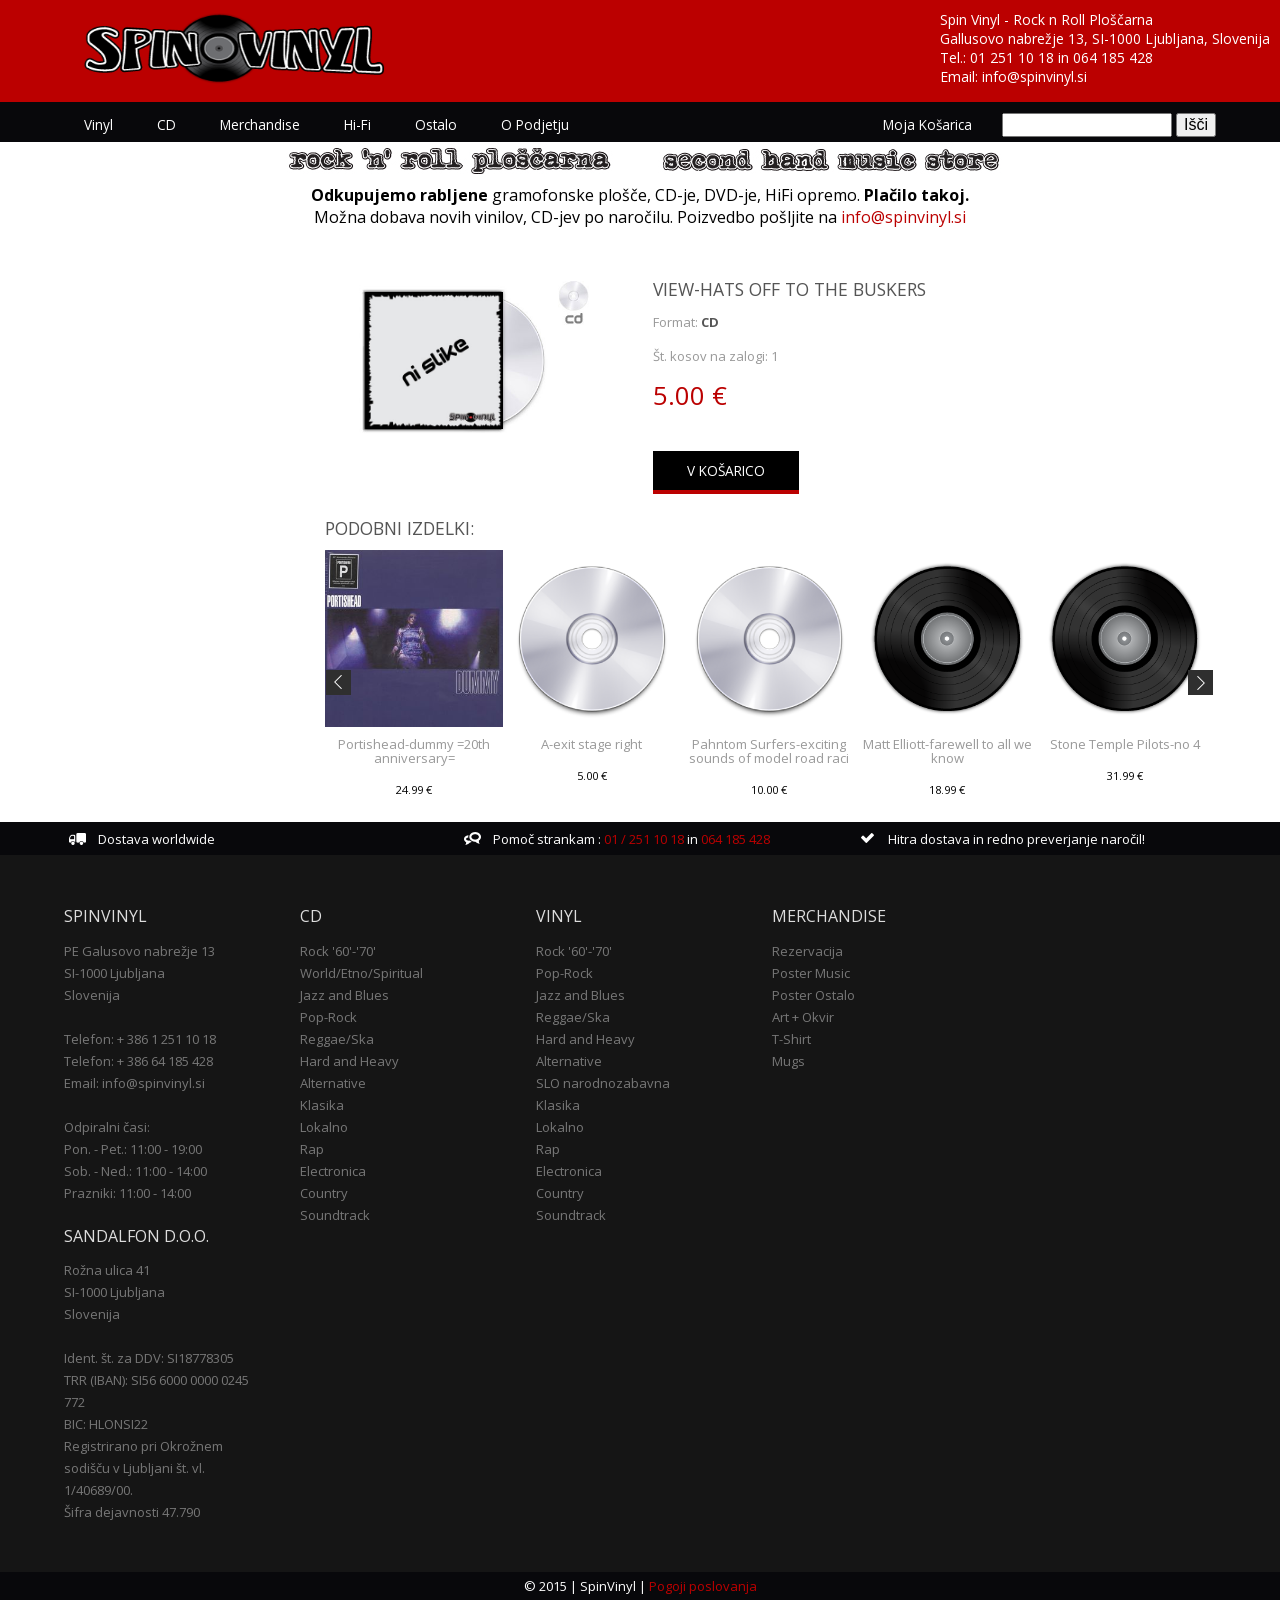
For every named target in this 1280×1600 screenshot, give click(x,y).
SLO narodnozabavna (603, 1083)
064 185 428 (1113, 57)
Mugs (788, 1061)
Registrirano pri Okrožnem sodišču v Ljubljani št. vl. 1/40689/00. (143, 1468)
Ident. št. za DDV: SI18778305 (149, 1358)
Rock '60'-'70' (338, 951)
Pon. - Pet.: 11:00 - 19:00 (133, 1149)
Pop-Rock (328, 1017)
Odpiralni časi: (107, 1127)
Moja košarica (927, 124)
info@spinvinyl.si (1034, 76)
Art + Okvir (803, 1017)
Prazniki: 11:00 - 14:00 (127, 1193)
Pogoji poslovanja (703, 1586)
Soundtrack (335, 1215)
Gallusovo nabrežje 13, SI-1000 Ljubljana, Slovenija (1105, 38)
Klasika (322, 1105)
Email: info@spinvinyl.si (134, 1083)
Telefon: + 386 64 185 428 (138, 1061)
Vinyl (98, 124)
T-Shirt (791, 1039)
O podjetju (535, 124)
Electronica (333, 1171)
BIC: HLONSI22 (106, 1424)
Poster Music (811, 973)
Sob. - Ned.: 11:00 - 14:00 (135, 1171)
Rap (312, 1149)
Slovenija (92, 995)
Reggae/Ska (337, 1039)
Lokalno (324, 1127)
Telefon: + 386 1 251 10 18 (140, 1039)
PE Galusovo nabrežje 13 (139, 951)
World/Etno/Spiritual (361, 973)
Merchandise (260, 124)
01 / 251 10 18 (642, 839)
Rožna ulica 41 (107, 1270)
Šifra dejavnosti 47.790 (132, 1512)
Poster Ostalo (813, 995)
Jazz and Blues (344, 995)
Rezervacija (807, 951)
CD (166, 124)
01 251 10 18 (1012, 57)
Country (324, 1193)
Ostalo (436, 124)
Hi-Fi (357, 124)
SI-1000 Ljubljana (114, 973)
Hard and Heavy (349, 1061)
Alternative (333, 1083)
